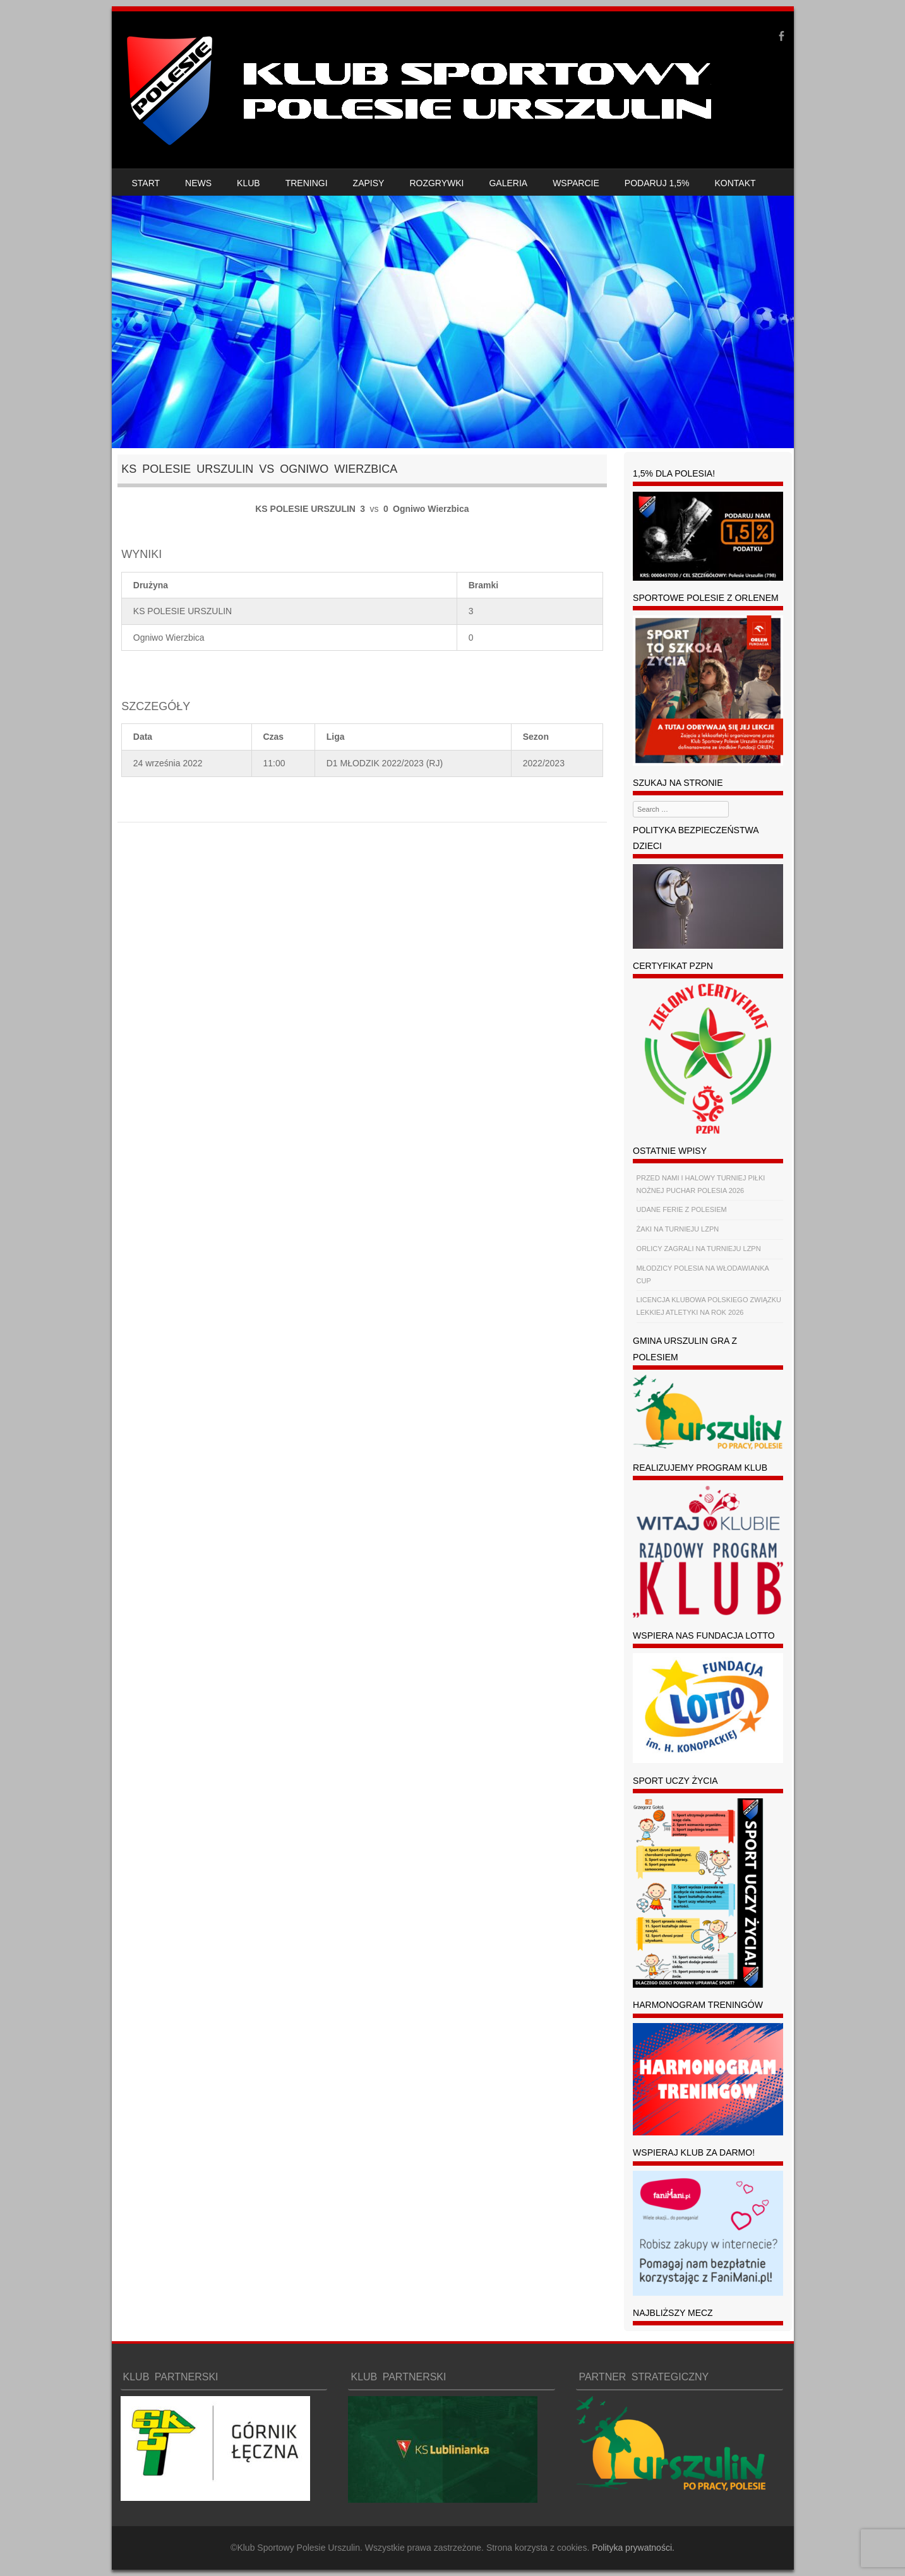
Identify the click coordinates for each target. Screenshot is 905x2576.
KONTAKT (735, 183)
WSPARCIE (576, 183)
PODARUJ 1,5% (657, 183)
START (146, 183)
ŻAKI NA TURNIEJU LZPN (678, 1229)
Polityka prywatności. (633, 2548)
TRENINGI (306, 183)
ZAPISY (369, 183)
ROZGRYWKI (436, 183)
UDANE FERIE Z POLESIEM (682, 1209)
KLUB (248, 183)
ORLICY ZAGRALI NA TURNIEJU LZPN (699, 1248)
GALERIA (508, 183)
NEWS (198, 183)
